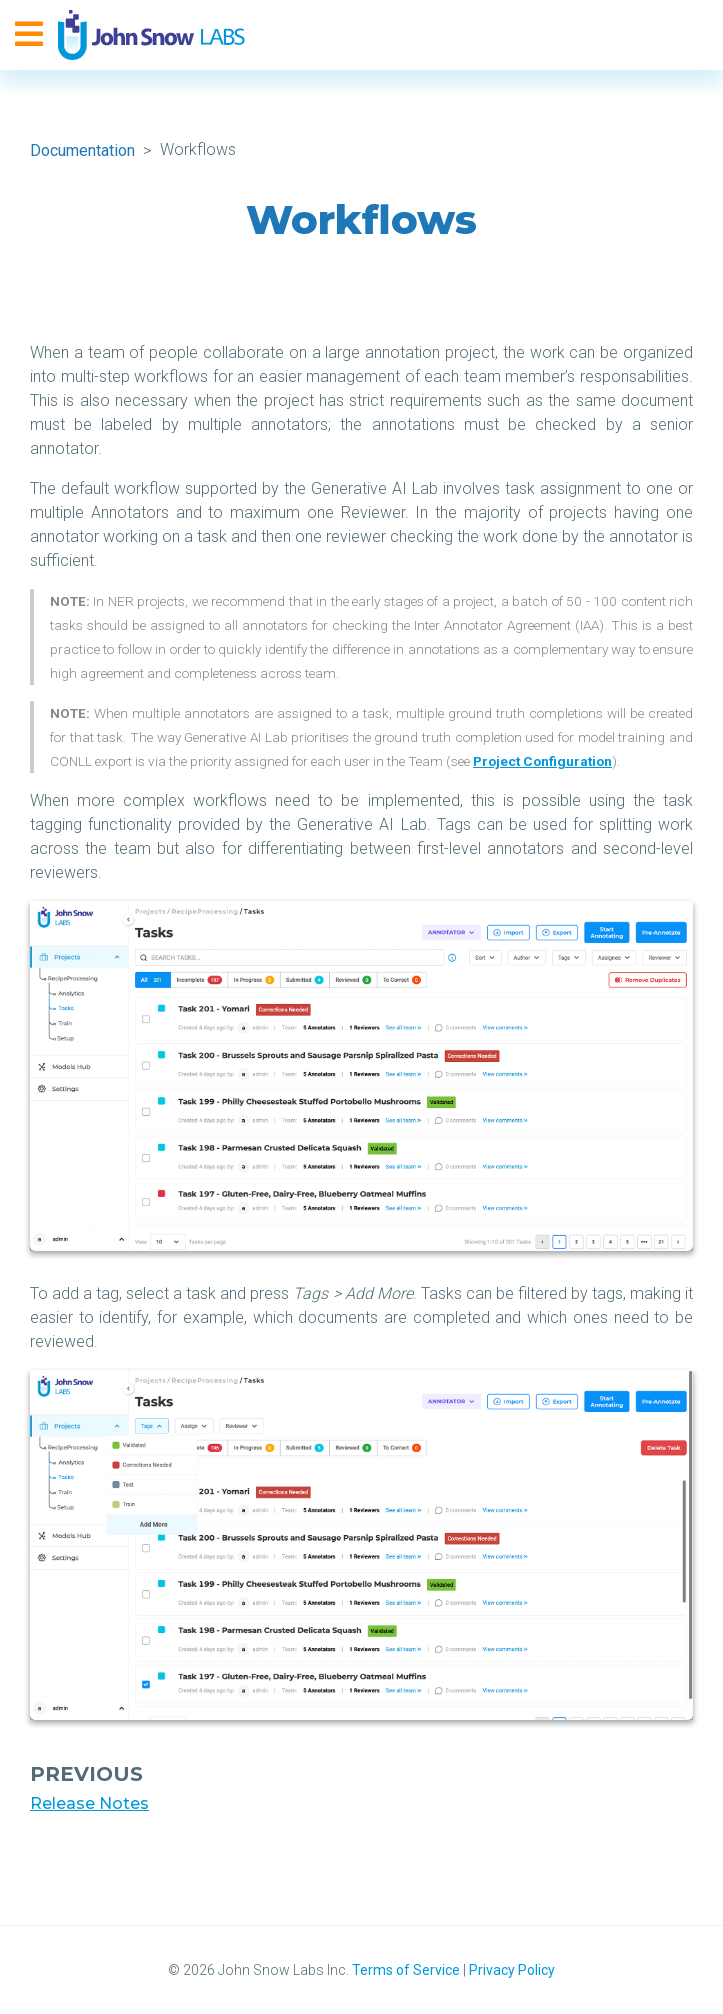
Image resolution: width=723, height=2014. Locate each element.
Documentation (82, 150)
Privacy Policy (512, 1970)
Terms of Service (406, 1970)
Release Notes (89, 1803)
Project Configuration (542, 761)
